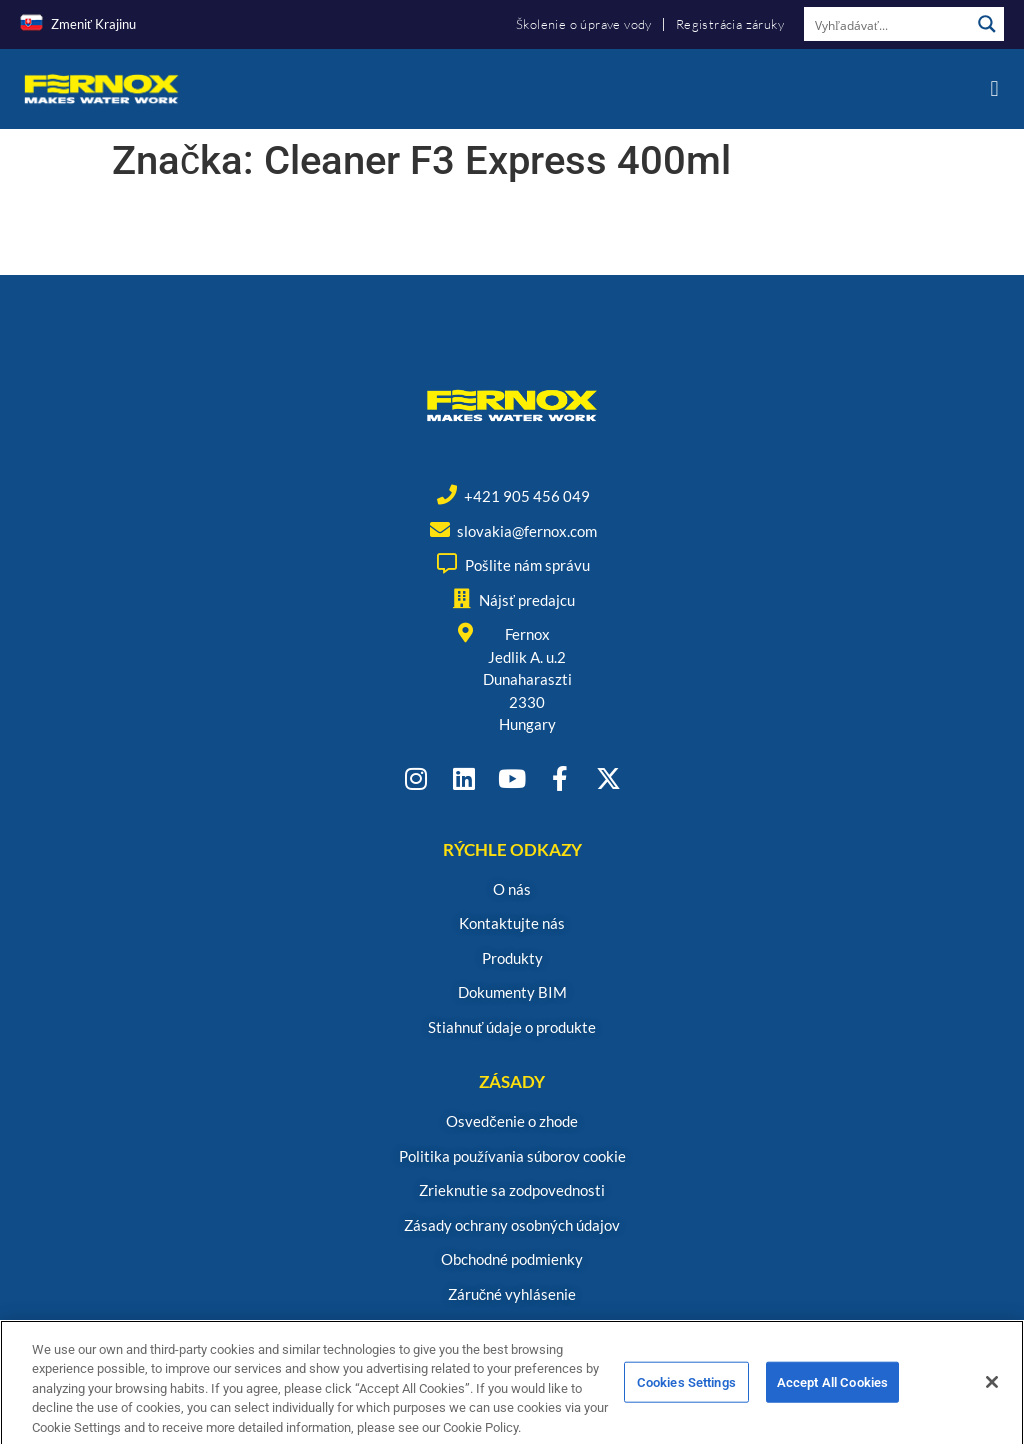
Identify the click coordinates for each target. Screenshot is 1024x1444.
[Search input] (888, 24)
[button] (994, 88)
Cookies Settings (686, 1396)
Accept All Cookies (832, 1396)
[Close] (992, 1396)
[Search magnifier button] (987, 24)
